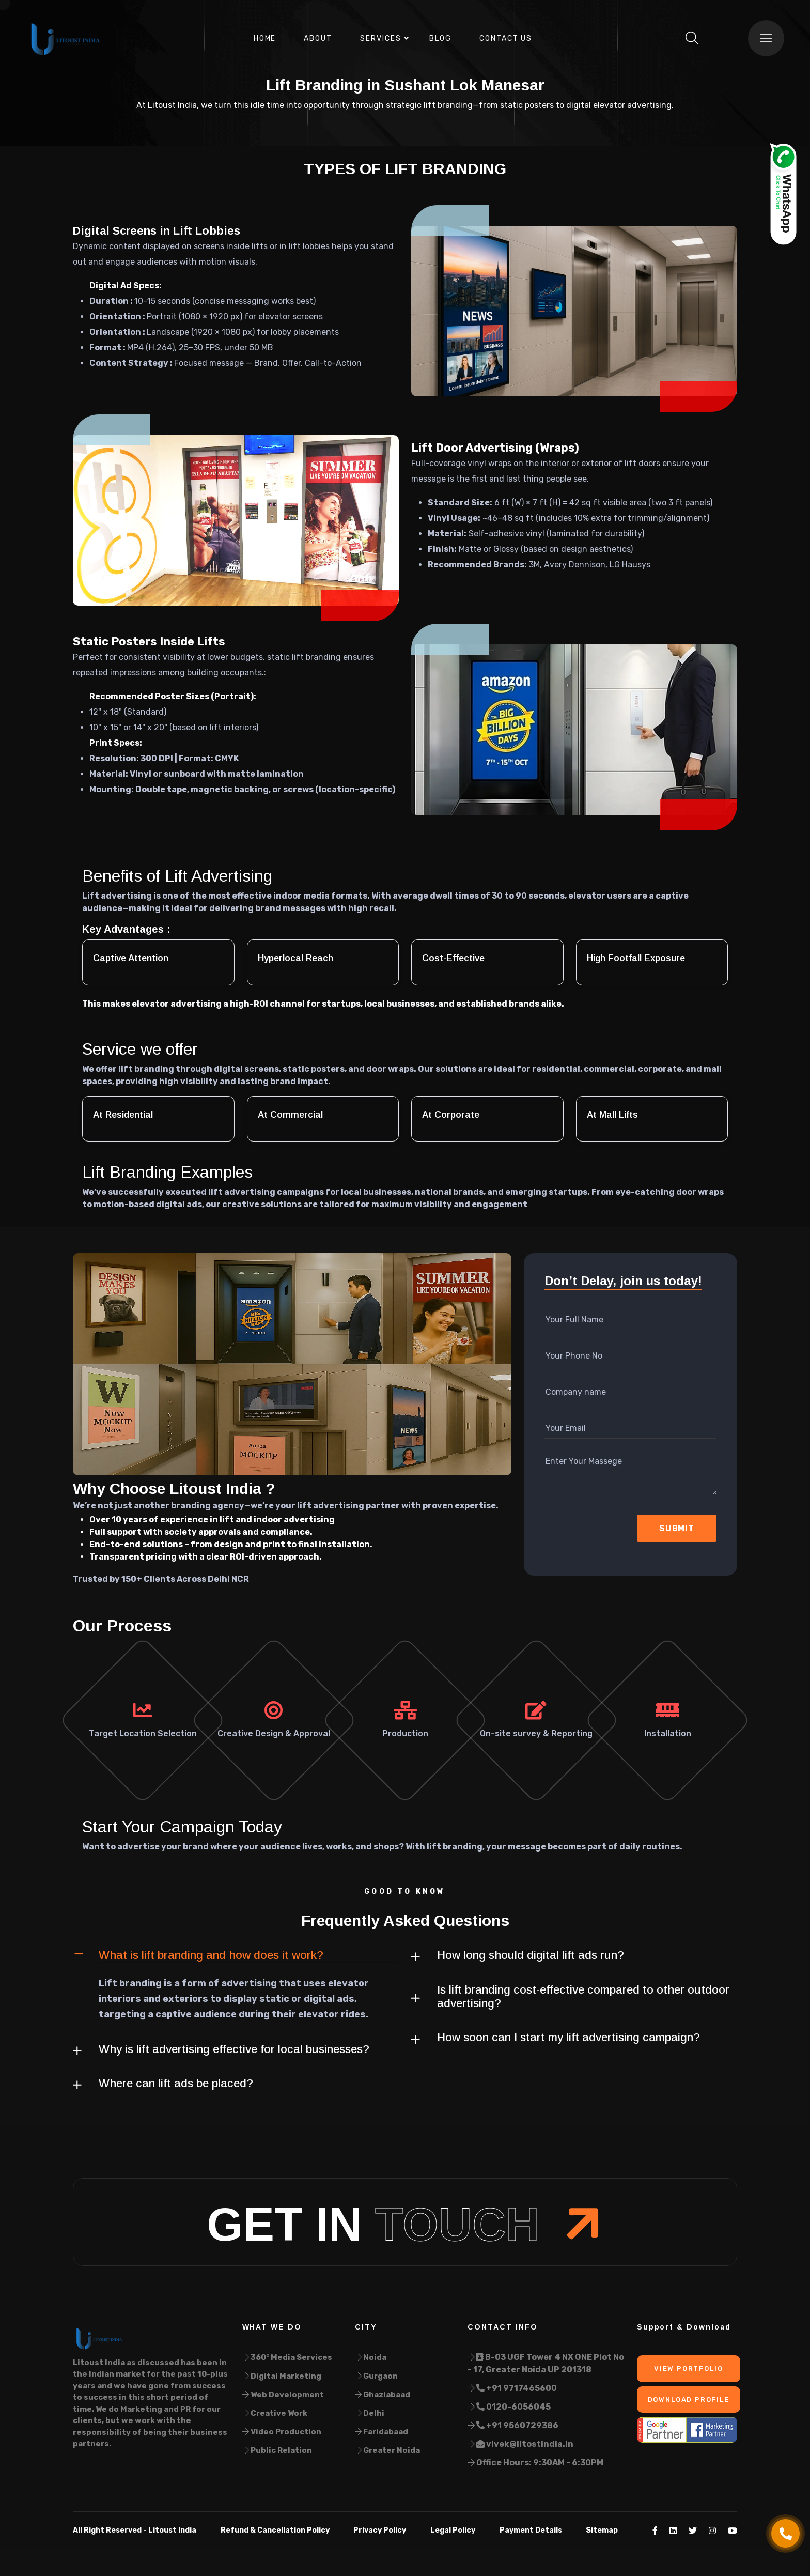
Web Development (283, 2394)
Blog (440, 38)
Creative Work (274, 2413)
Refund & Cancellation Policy (275, 2530)
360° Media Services (287, 2357)
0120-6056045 (509, 2407)
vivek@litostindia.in (520, 2444)
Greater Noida (387, 2450)
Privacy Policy (379, 2530)
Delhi (369, 2413)
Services (380, 38)
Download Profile (688, 2400)
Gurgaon (376, 2376)
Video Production (281, 2431)
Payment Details (531, 2530)
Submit (676, 1528)
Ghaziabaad (382, 2394)
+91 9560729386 (513, 2425)
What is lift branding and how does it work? (211, 1955)
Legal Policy (452, 2530)
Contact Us (506, 38)
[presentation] (599, 1529)
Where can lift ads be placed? (176, 2083)
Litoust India (171, 2530)
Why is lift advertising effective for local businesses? (234, 2049)
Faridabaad (381, 2431)
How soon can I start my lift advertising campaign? (568, 2037)
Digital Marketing (281, 2376)
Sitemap (602, 2530)
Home (265, 38)
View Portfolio (688, 2369)
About (318, 38)
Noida (370, 2357)
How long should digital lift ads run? (530, 1955)
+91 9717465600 (512, 2388)
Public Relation (277, 2450)
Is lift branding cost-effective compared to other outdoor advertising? (583, 1996)
